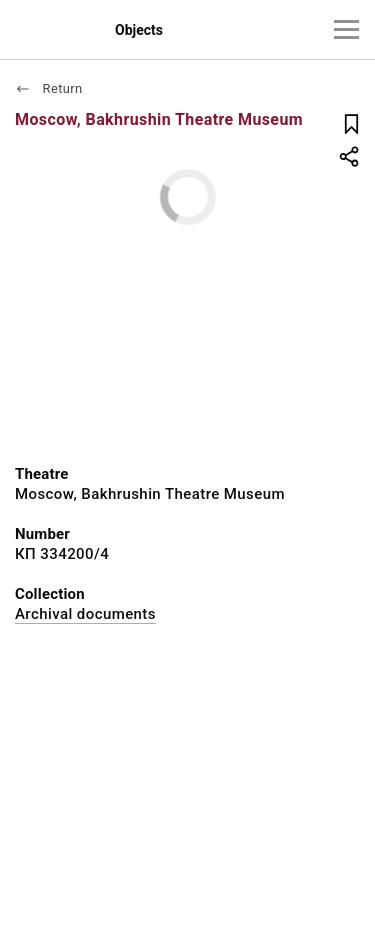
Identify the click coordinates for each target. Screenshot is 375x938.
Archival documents (85, 614)
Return (49, 88)
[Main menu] (346, 29)
